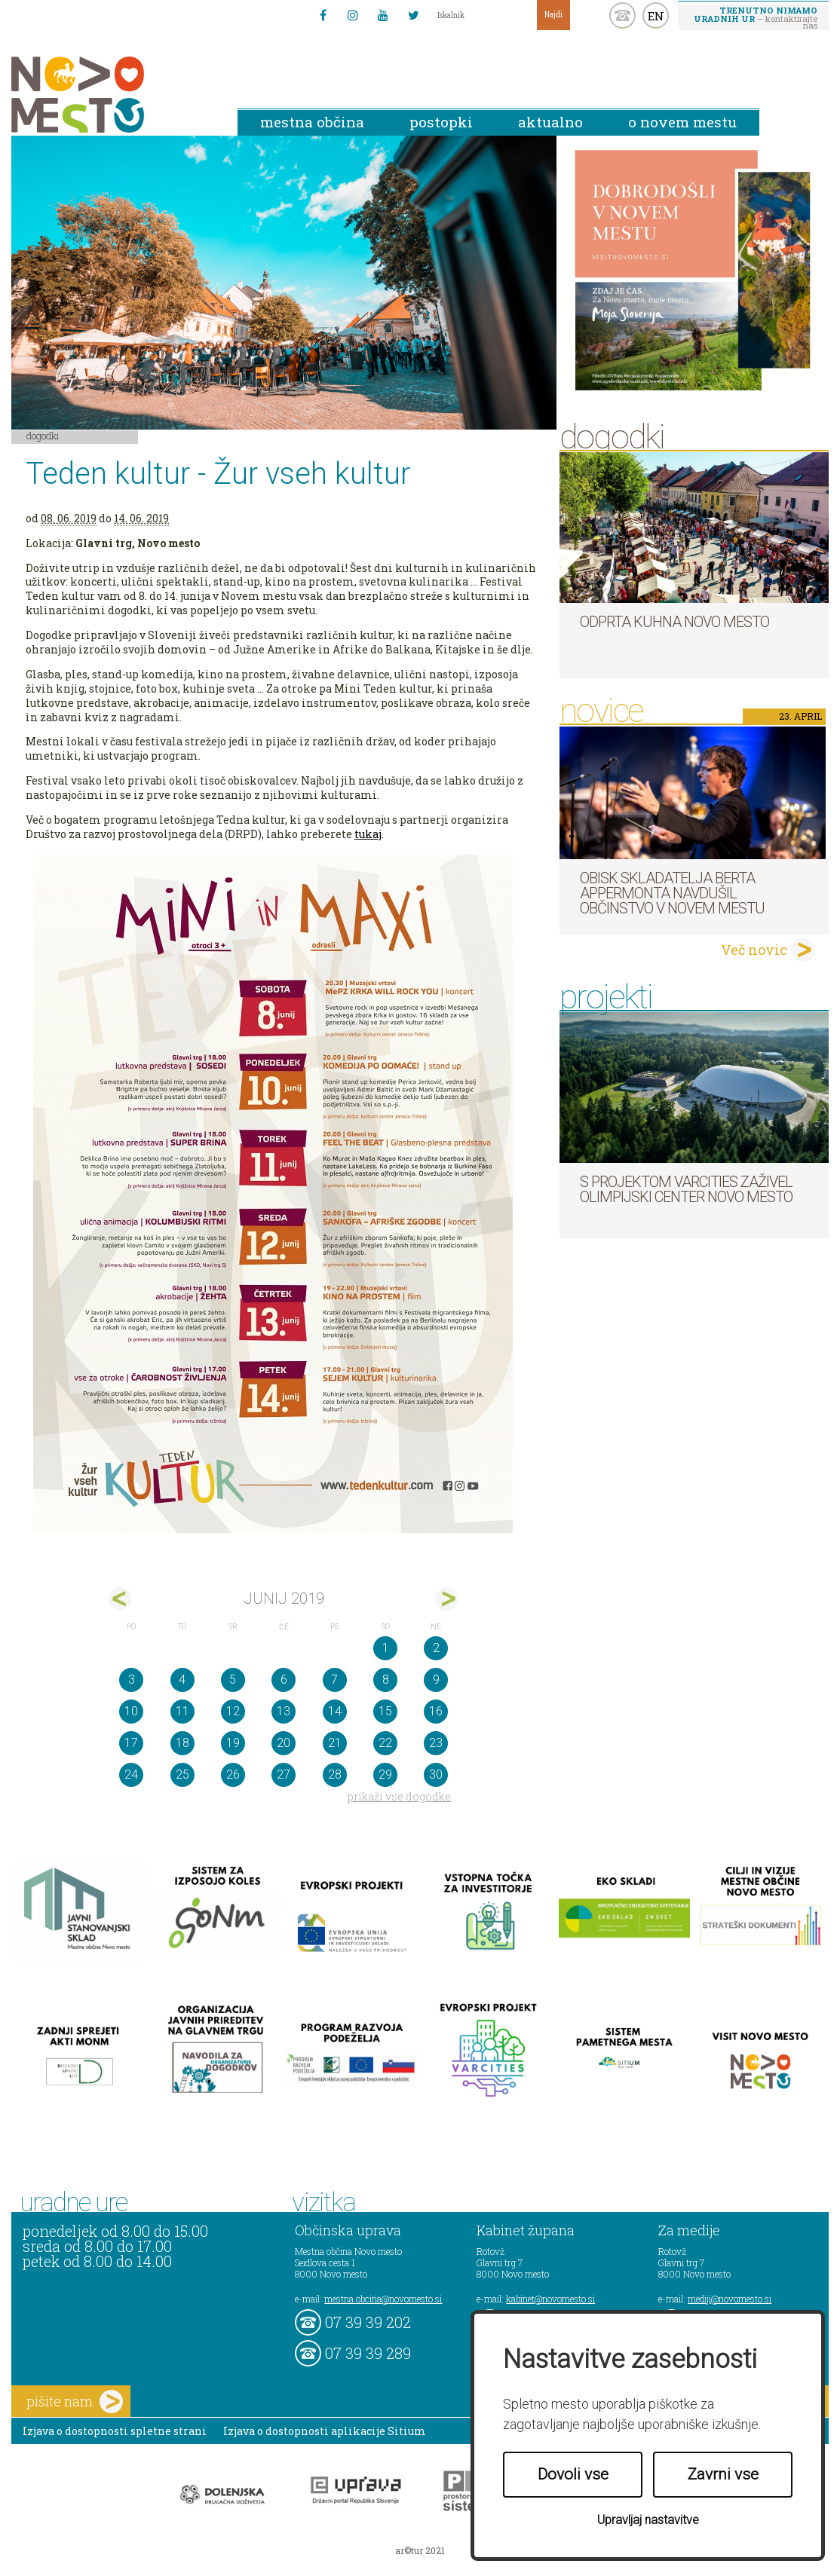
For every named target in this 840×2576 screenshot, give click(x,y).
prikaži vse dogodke (399, 1796)
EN (656, 15)
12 (233, 1711)
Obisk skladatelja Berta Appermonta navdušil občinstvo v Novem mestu (672, 893)
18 (182, 1743)
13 (283, 1711)
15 (385, 1711)
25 (182, 1774)
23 (436, 1743)
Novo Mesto (113, 95)
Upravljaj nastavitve (648, 2520)
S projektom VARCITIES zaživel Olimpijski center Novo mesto (686, 1189)
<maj (120, 1599)
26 (233, 1774)
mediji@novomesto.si (729, 2299)
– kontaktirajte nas (755, 17)
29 (385, 1774)
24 (131, 1774)
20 (283, 1743)
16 (436, 1711)
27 (283, 1774)
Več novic (754, 950)
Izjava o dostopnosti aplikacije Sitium (324, 2431)
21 (335, 1743)
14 (335, 1711)
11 (182, 1711)
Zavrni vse (723, 2474)
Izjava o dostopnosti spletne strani (115, 2431)
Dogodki (43, 435)
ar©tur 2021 (420, 2550)
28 (335, 1774)
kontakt (622, 15)
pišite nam (74, 2401)
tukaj (368, 834)
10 (131, 1711)
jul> (446, 1599)
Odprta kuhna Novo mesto (674, 622)
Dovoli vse (573, 2474)
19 (233, 1743)
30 (436, 1774)
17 (131, 1743)
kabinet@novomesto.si (550, 2299)
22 (385, 1743)
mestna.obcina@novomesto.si (383, 2299)
